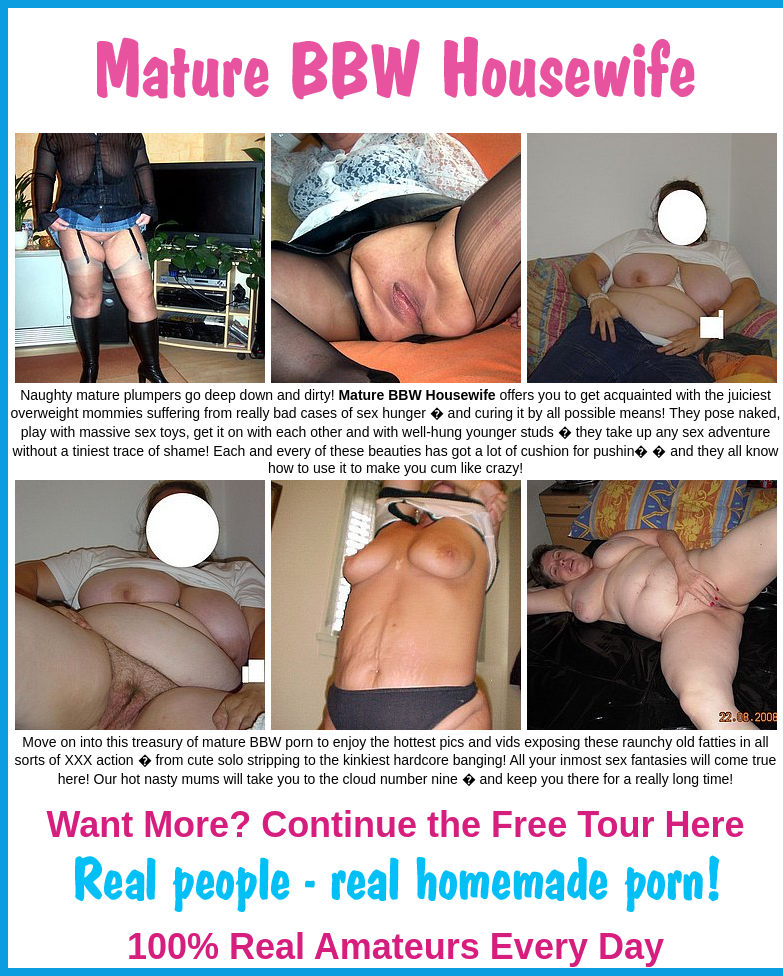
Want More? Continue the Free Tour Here (395, 824)
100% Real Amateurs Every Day (395, 946)
